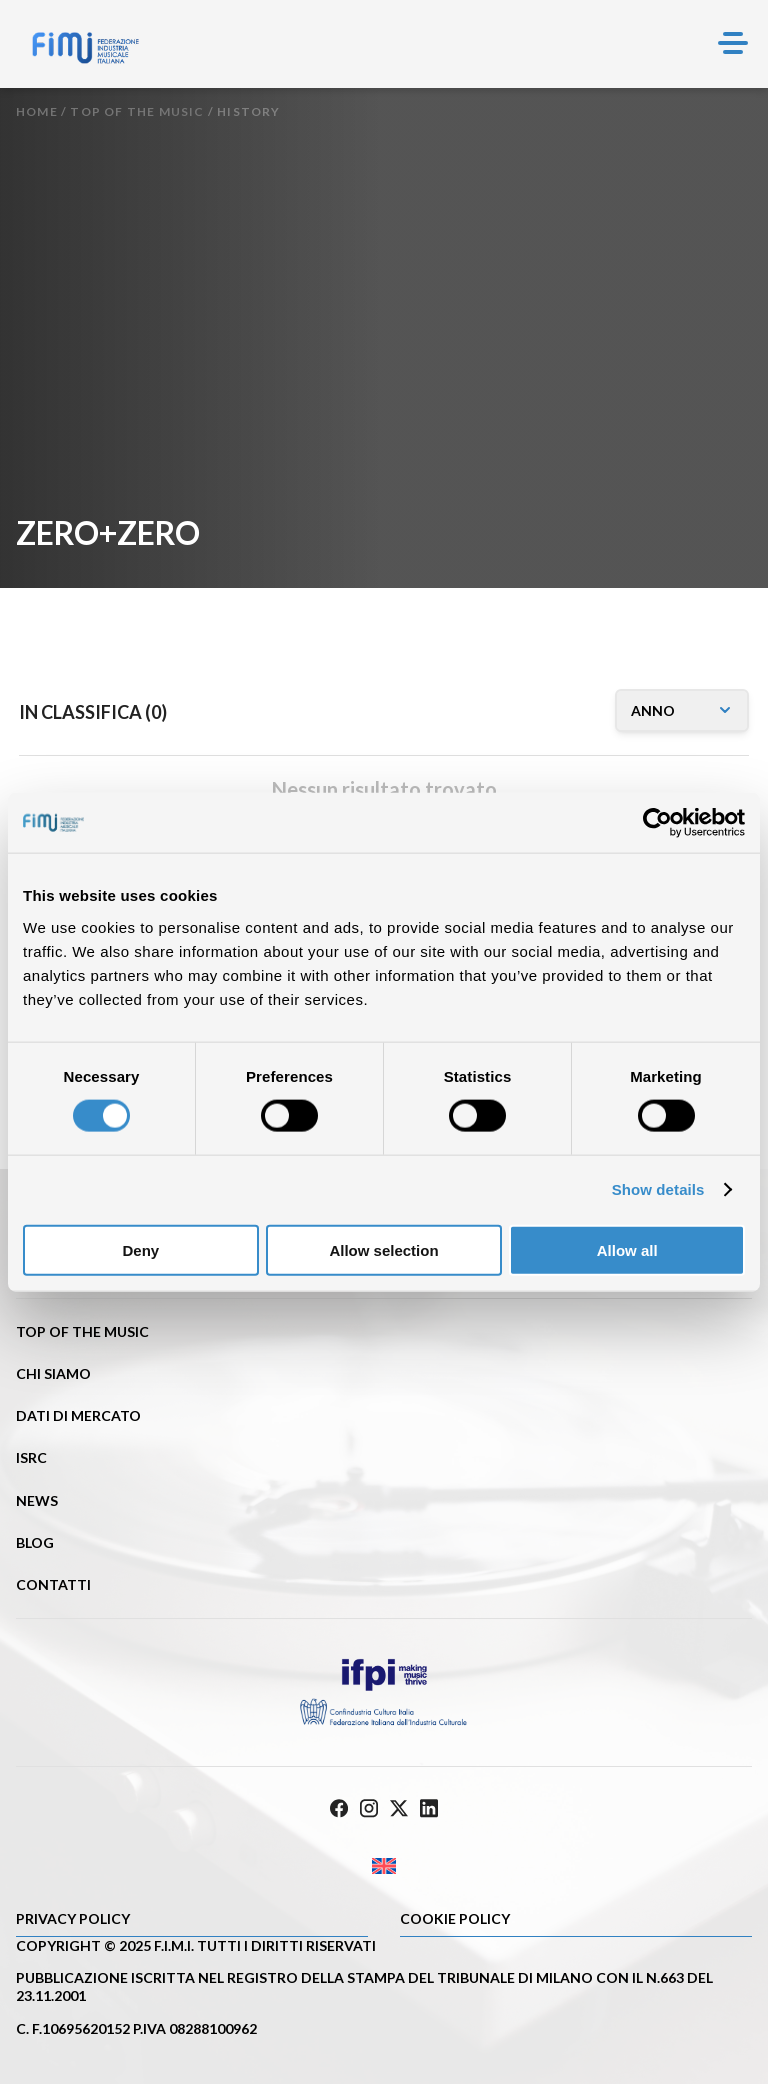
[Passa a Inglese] (384, 1865)
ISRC (31, 1457)
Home (37, 111)
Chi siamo (53, 1373)
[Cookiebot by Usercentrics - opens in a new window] (657, 823)
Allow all (627, 1249)
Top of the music (137, 111)
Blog (35, 1542)
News (37, 1500)
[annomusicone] (682, 710)
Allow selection (383, 1249)
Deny (140, 1249)
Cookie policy (455, 1918)
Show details (658, 1189)
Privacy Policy (73, 1918)
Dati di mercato (78, 1415)
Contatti (53, 1584)
